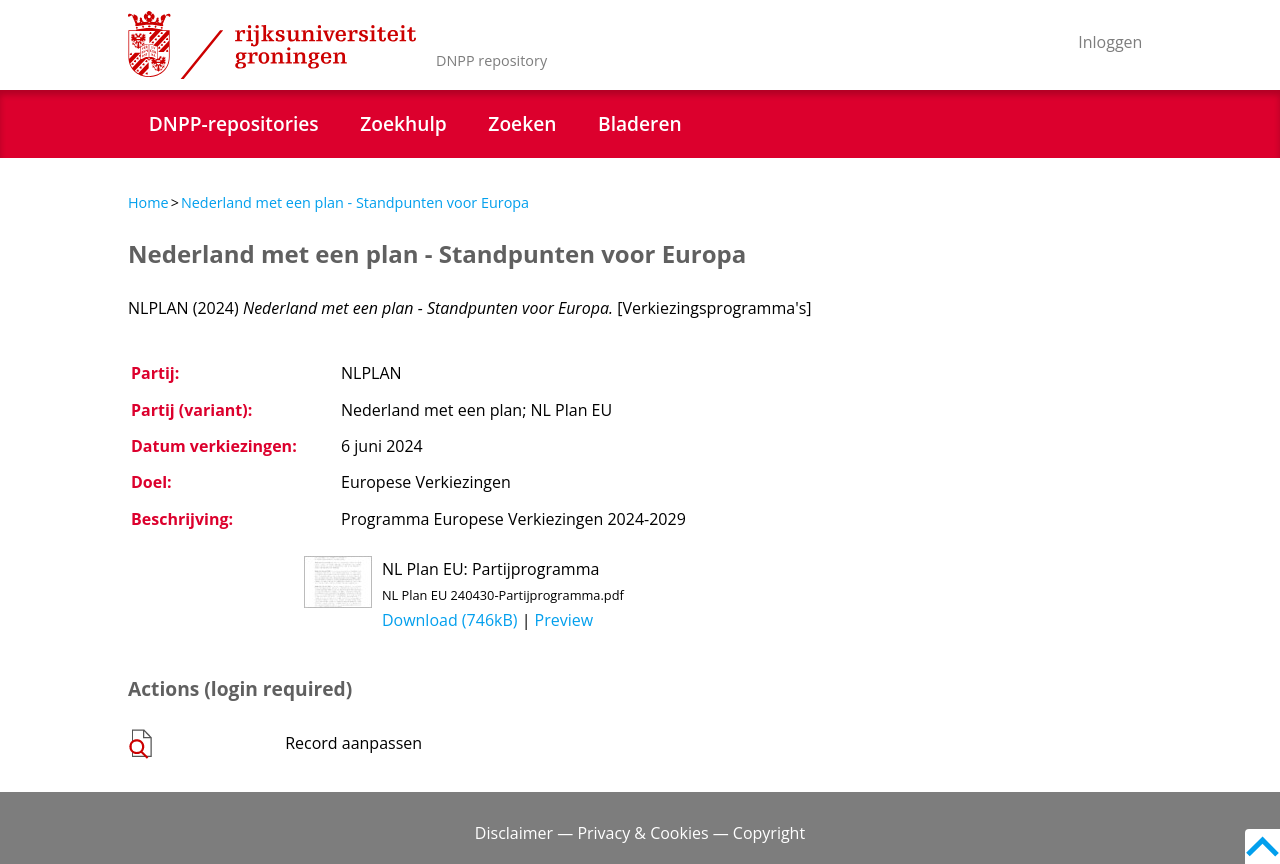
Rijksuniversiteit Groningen (272, 45)
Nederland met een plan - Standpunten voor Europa (355, 202)
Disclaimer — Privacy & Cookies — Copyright (640, 833)
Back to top (1262, 846)
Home (148, 202)
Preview (564, 620)
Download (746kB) (450, 620)
